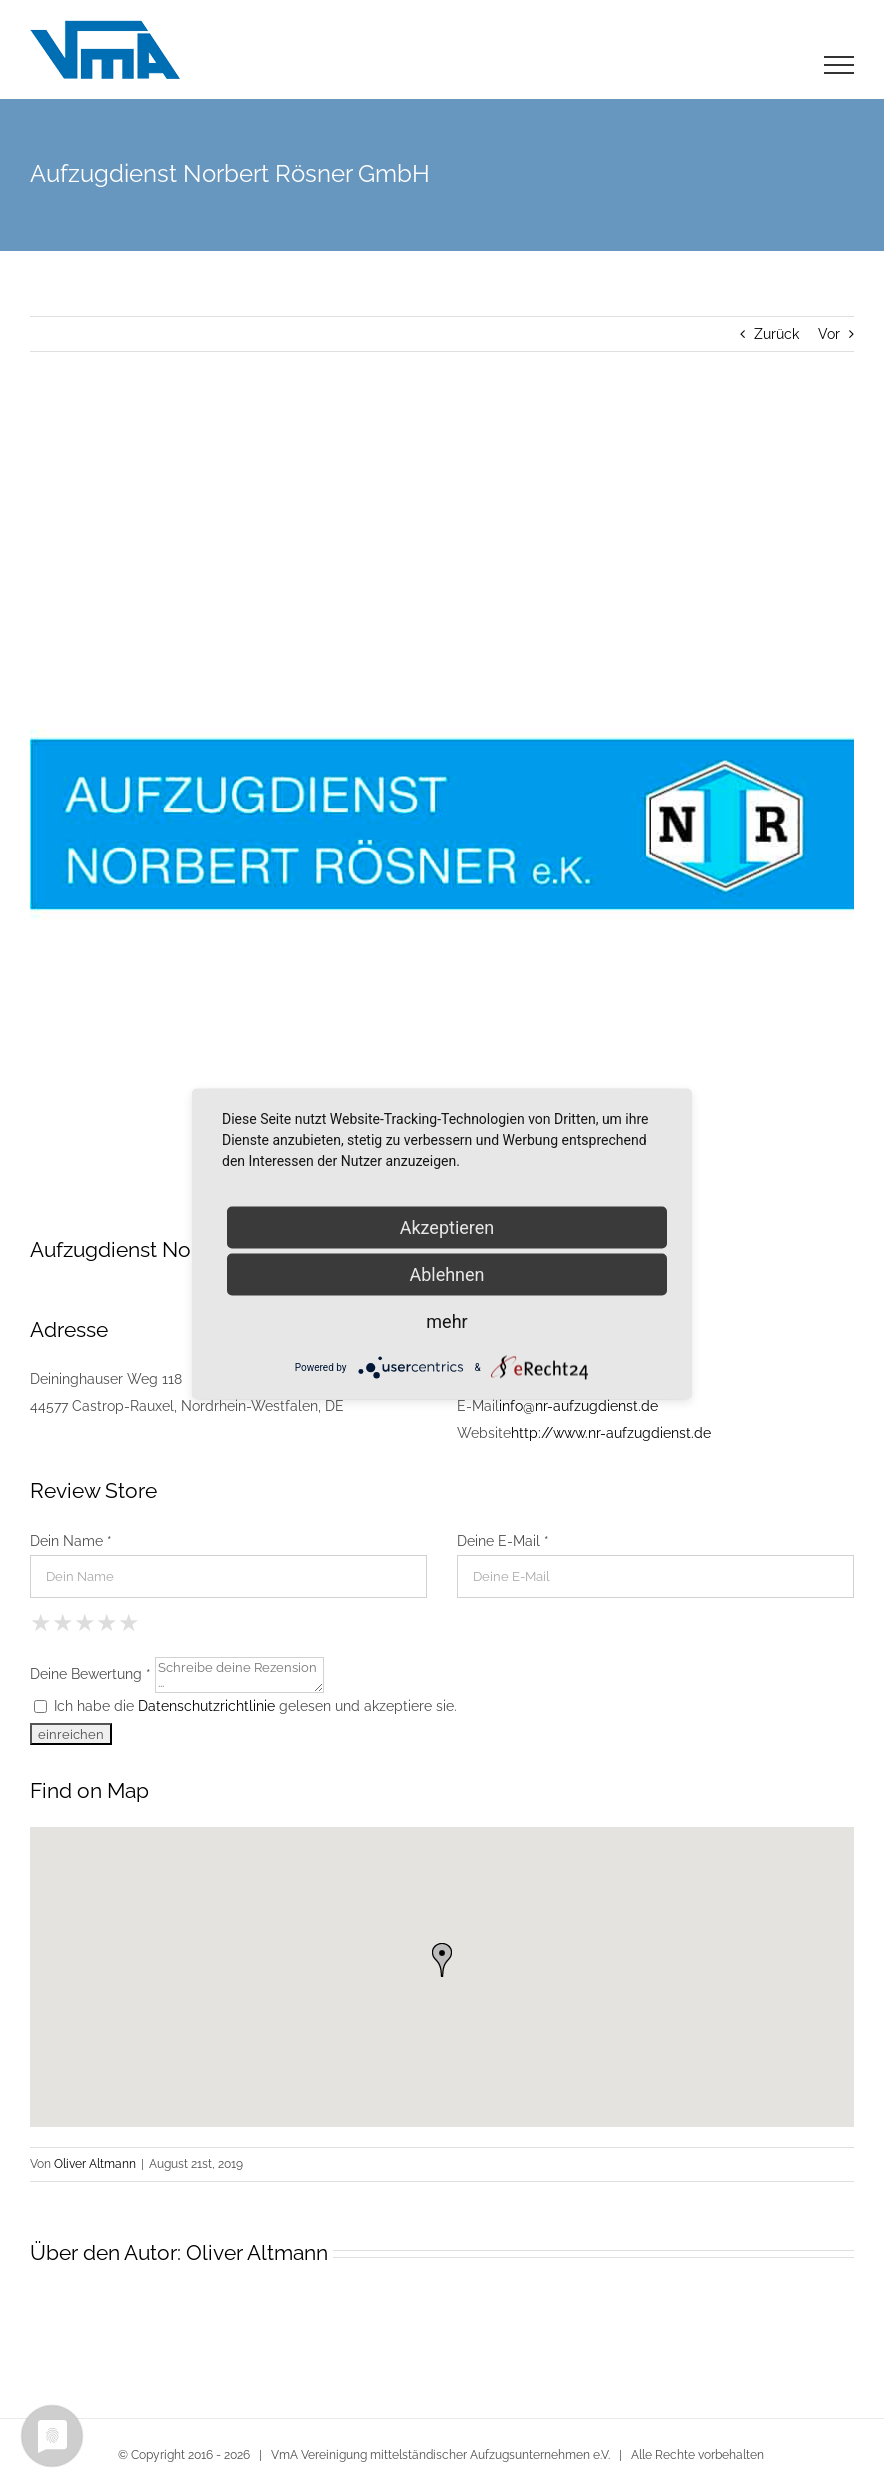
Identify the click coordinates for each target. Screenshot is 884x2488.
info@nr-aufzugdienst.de (578, 1406)
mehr (446, 1321)
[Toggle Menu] (839, 65)
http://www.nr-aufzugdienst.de (611, 1433)
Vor (829, 334)
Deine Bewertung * (90, 1673)
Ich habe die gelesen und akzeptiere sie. (245, 1706)
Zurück (776, 334)
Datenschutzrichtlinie (206, 1706)
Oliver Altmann (95, 2164)
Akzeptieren (447, 1227)
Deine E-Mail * (503, 1541)
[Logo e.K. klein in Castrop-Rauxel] (442, 824)
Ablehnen (446, 1274)
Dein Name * (71, 1541)
